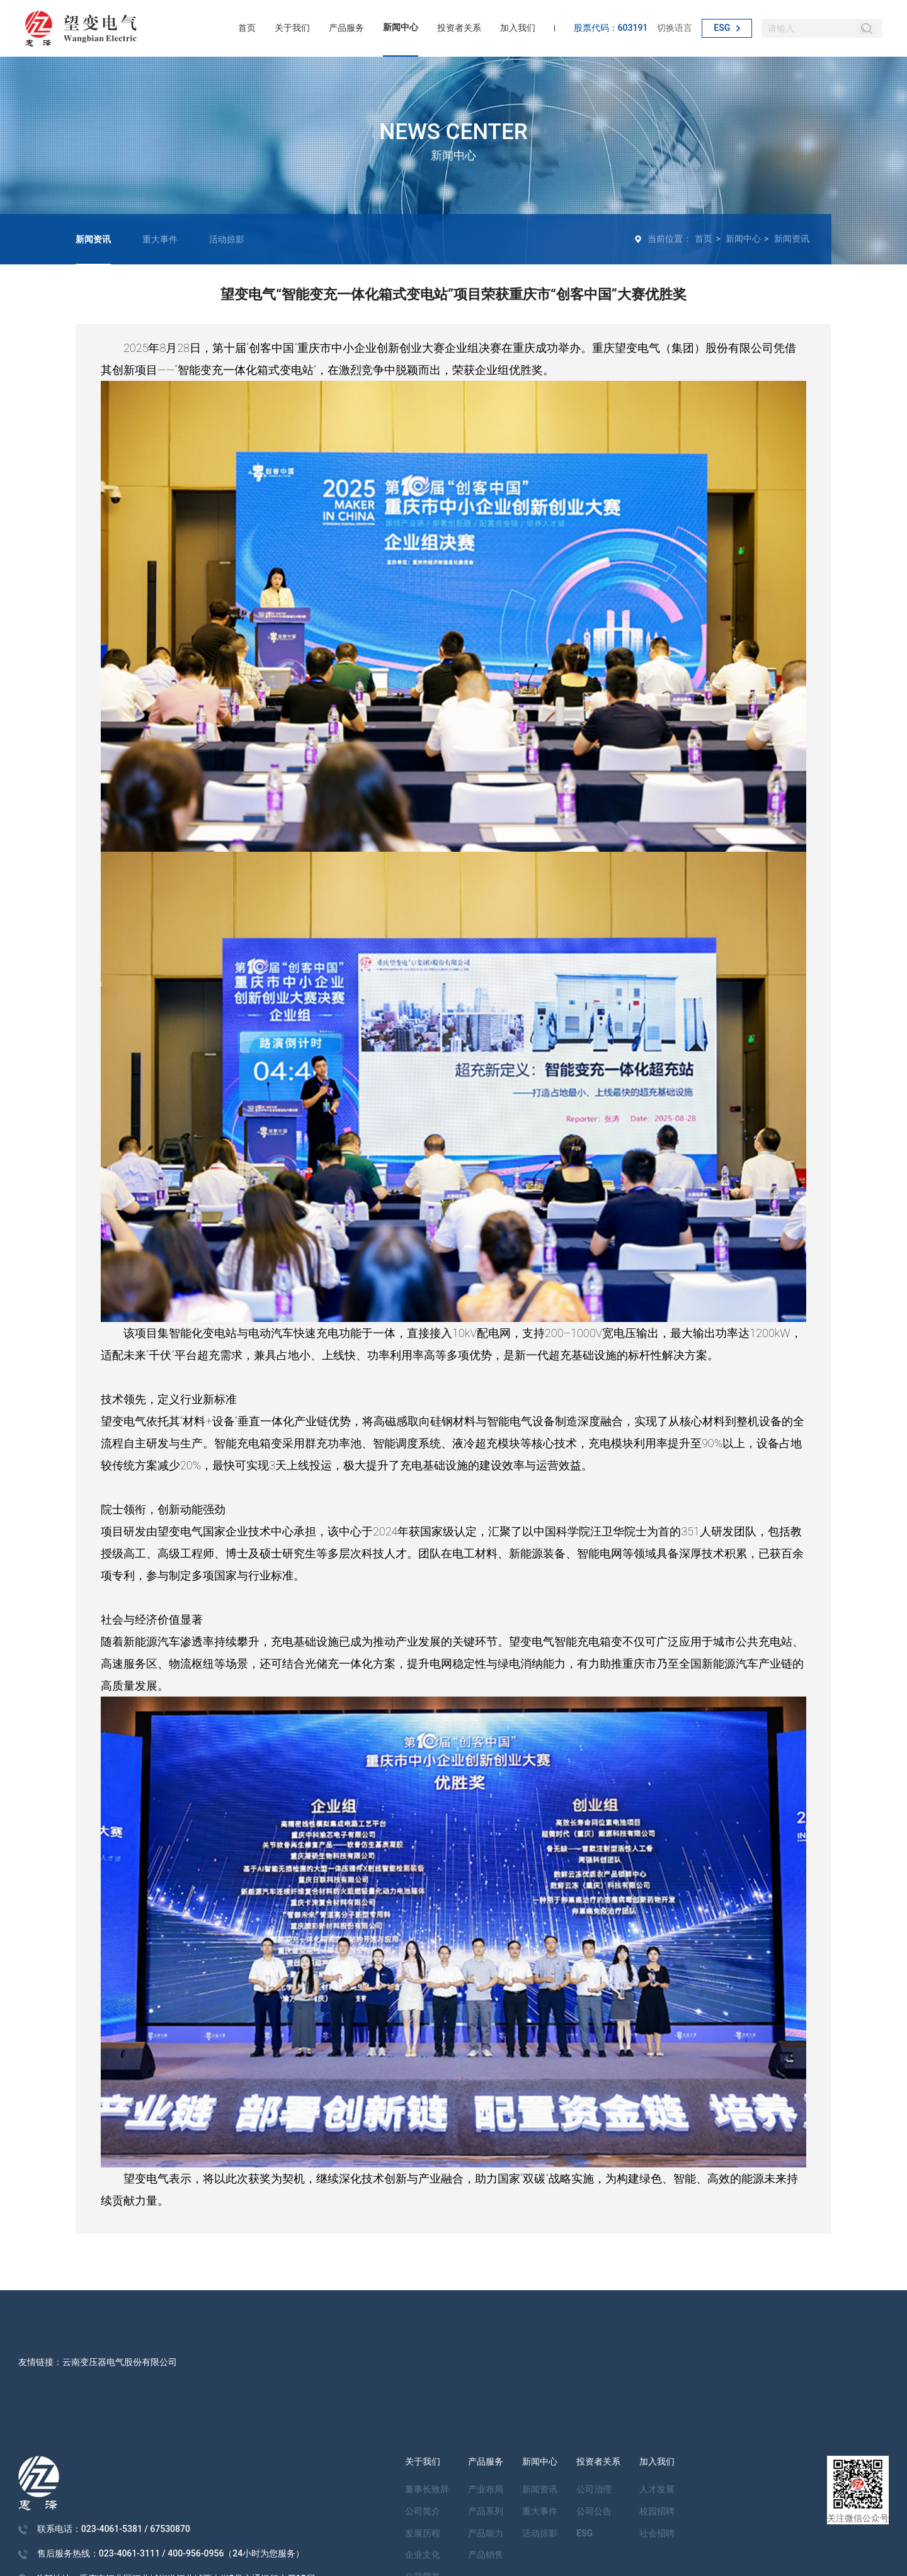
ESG (727, 28)
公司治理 (594, 2489)
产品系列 (485, 2511)
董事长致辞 (427, 2489)
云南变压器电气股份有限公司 (119, 2362)
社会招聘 (657, 2533)
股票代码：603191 (611, 28)
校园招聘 (657, 2511)
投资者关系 (459, 28)
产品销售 (485, 2555)
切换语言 (674, 28)
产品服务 (346, 28)
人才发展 (657, 2489)
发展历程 (422, 2533)
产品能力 (485, 2533)
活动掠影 (226, 239)
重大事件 (160, 239)
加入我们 (517, 28)
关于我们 (292, 28)
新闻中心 (400, 27)
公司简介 (422, 2511)
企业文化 (422, 2555)
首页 (247, 28)
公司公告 (594, 2511)
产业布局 (485, 2489)
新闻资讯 (93, 239)
